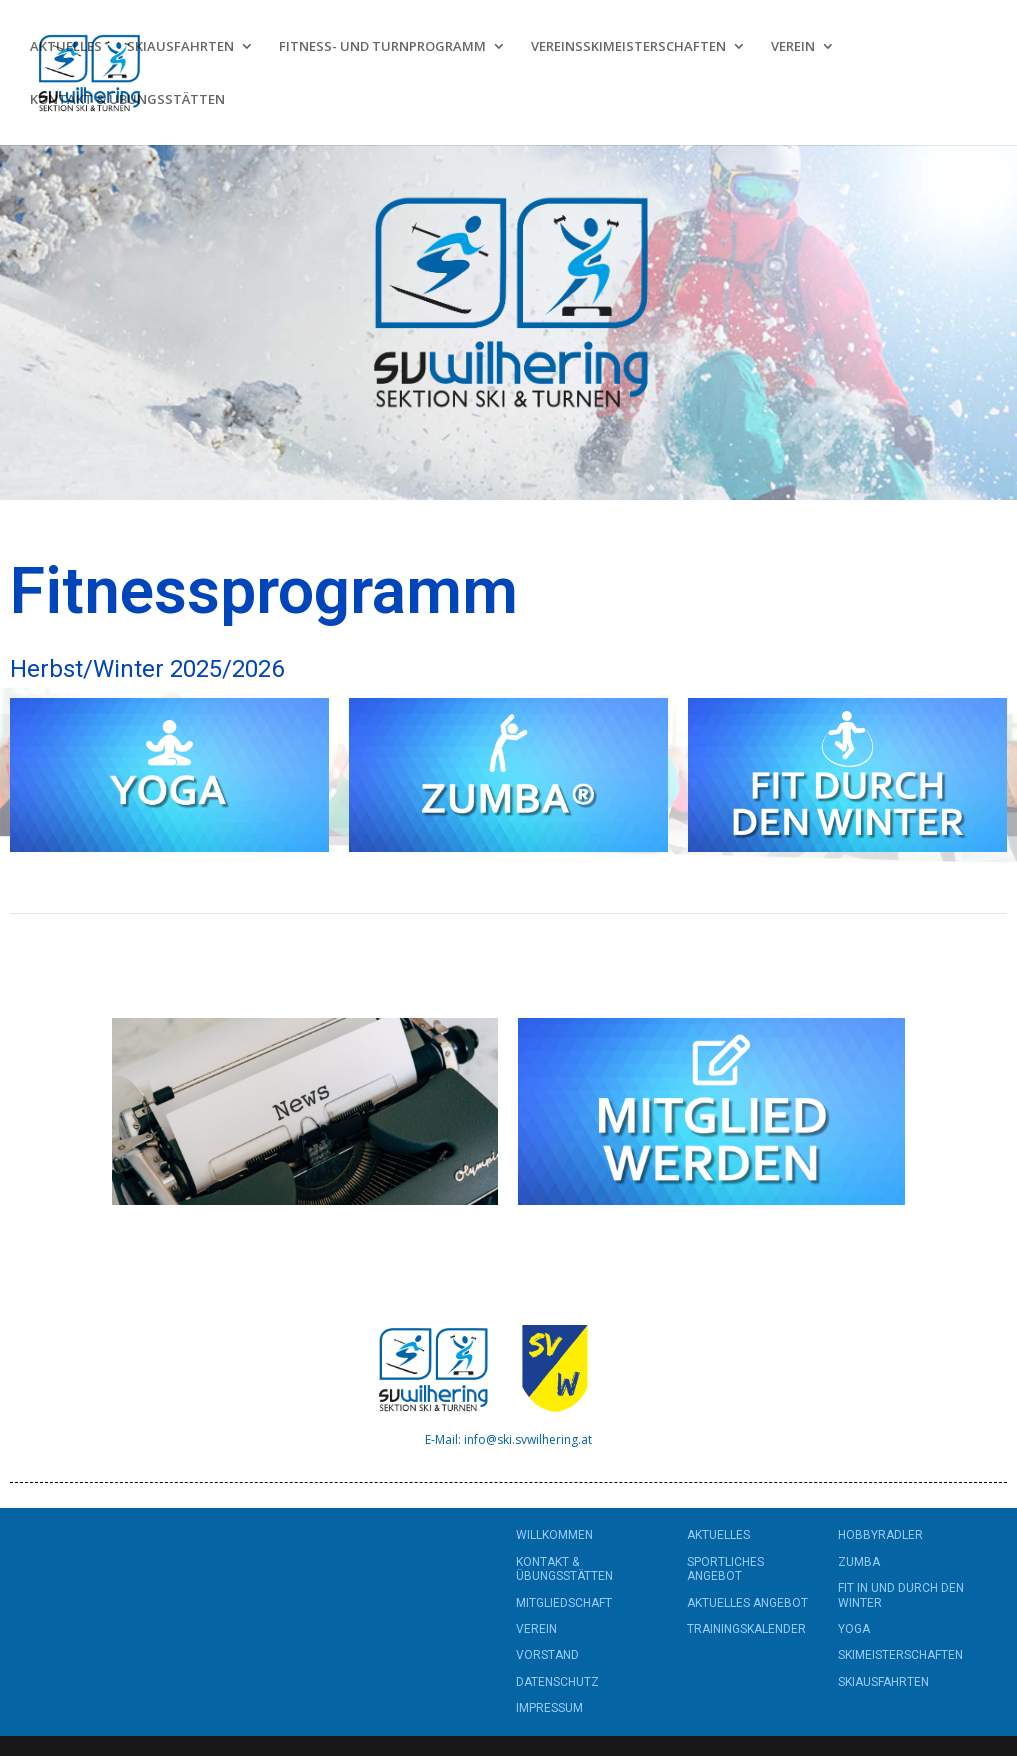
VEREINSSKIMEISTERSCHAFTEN (628, 47)
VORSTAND (547, 1655)
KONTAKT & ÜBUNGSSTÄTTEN (127, 100)
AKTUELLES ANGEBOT (747, 1603)
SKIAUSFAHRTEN (180, 47)
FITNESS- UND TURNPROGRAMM (382, 47)
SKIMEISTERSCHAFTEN (900, 1655)
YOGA (854, 1629)
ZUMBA (859, 1562)
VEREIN (793, 47)
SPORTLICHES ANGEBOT (725, 1569)
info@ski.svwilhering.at (528, 1439)
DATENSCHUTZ (557, 1682)
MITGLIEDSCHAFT (564, 1603)
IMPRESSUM (549, 1708)
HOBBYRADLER (880, 1535)
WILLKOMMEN (554, 1535)
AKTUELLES (66, 47)
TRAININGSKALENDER (746, 1629)
